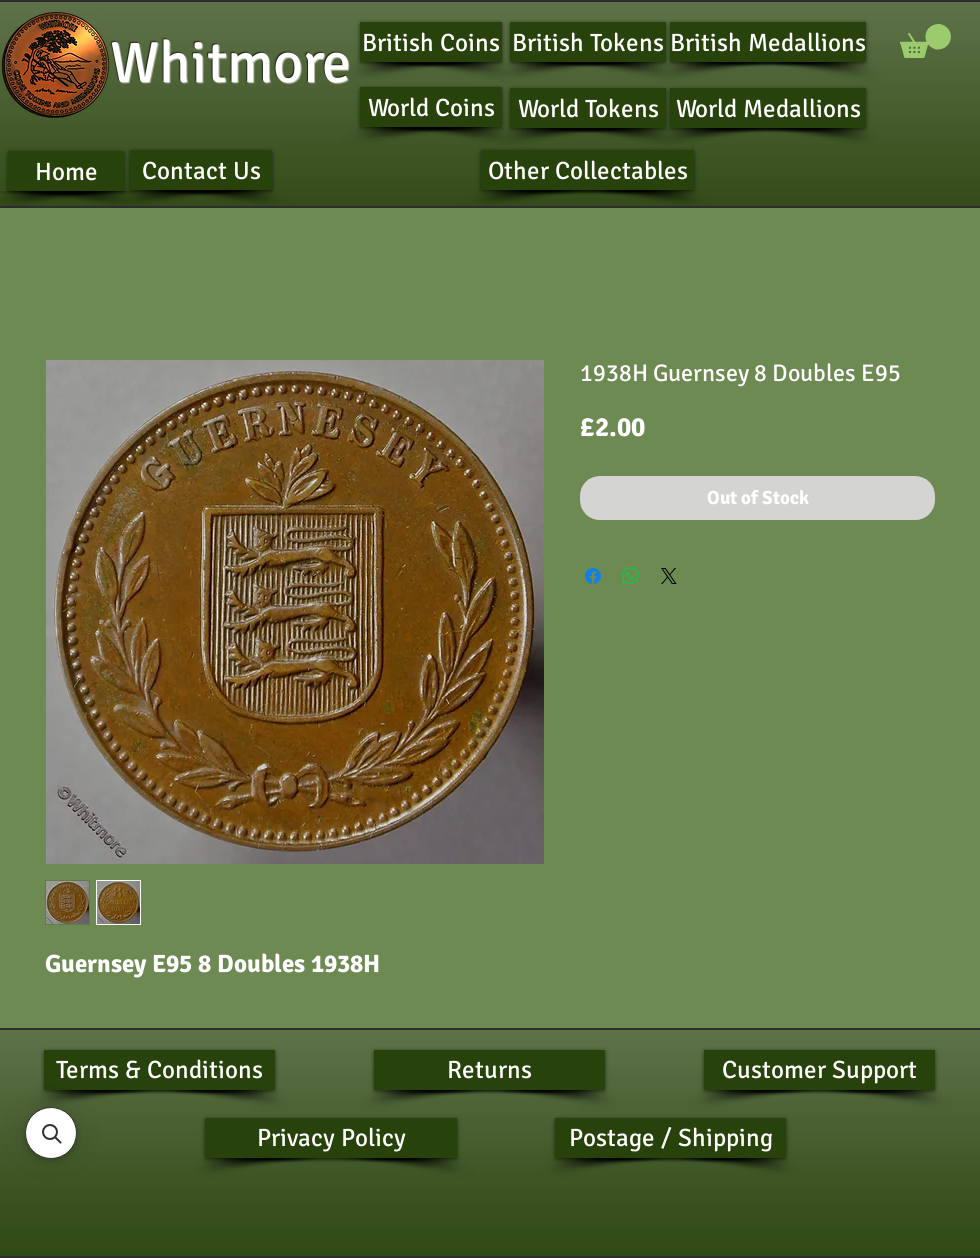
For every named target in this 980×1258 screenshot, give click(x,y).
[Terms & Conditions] (159, 1070)
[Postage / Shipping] (670, 1138)
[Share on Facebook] (593, 576)
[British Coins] (431, 42)
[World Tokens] (588, 108)
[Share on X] (669, 576)
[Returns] (489, 1070)
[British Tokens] (588, 42)
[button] (925, 41)
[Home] (66, 171)
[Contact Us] (201, 170)
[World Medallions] (768, 108)
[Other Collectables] (587, 170)
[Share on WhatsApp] (631, 576)
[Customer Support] (819, 1070)
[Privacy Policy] (331, 1138)
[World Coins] (431, 107)
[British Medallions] (768, 42)
